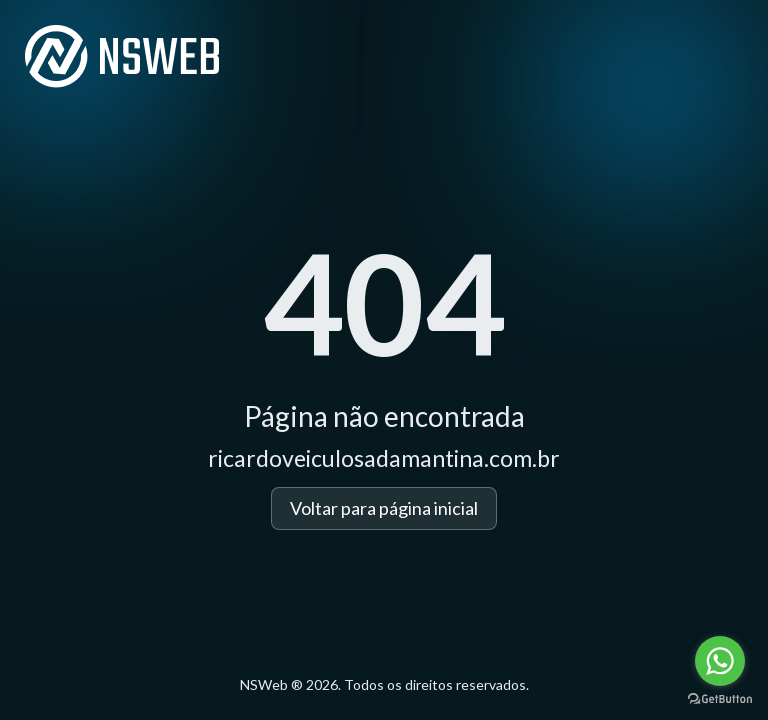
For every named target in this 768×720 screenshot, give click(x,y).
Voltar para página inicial (384, 508)
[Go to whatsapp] (720, 661)
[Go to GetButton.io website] (720, 699)
